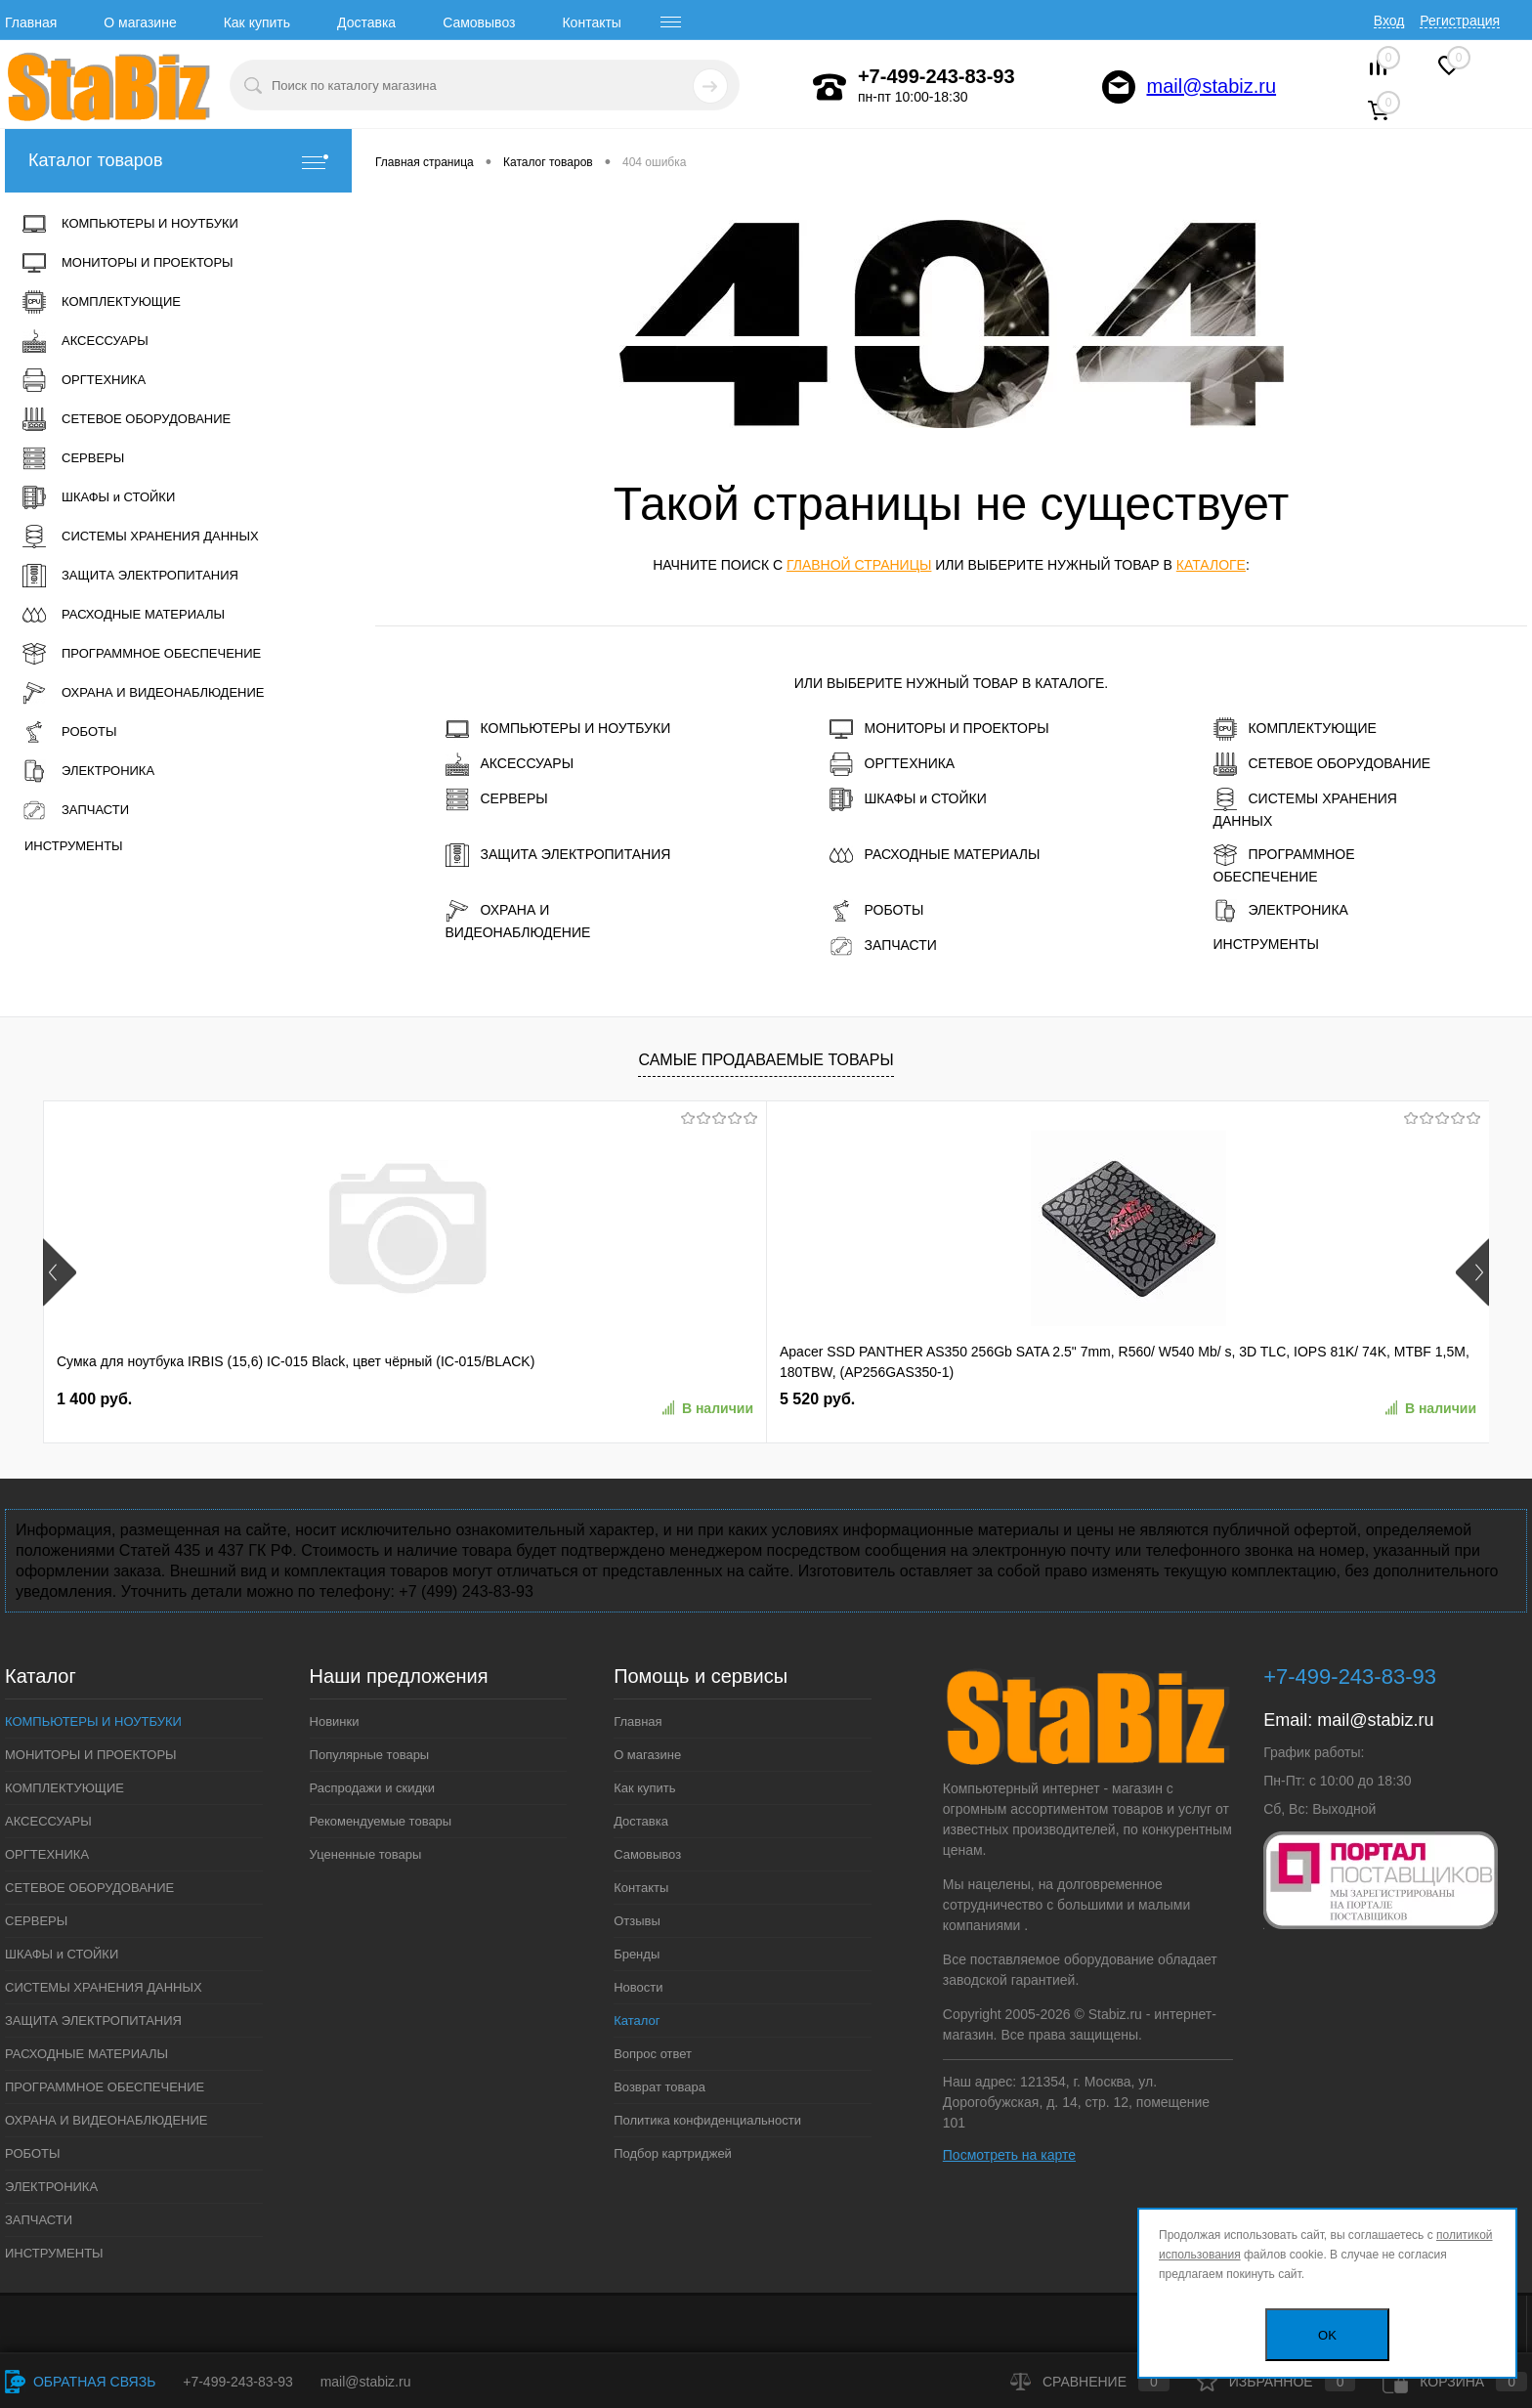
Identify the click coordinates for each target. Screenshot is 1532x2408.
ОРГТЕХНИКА (893, 764)
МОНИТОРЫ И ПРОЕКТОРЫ (939, 729)
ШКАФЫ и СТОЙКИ (908, 799)
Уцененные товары (366, 1854)
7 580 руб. (672, 1399)
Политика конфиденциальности (707, 2120)
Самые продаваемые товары (765, 1060)
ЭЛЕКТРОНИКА (1280, 911)
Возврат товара (659, 2087)
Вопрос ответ (653, 2053)
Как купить (257, 22)
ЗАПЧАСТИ (883, 946)
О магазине (140, 22)
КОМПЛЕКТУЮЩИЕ (1295, 729)
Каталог (637, 2020)
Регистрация (1460, 20)
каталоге (1211, 565)
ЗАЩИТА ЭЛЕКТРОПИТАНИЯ (558, 855)
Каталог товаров (178, 161)
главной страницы (859, 565)
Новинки (335, 1721)
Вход (1389, 20)
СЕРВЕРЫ (497, 799)
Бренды (637, 1954)
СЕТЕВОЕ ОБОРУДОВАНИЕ (1322, 764)
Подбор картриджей (673, 2153)
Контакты (591, 22)
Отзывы (637, 1921)
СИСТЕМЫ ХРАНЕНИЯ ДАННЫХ (1305, 808)
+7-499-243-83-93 (237, 2381)
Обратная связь (80, 2381)
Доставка (366, 22)
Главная (31, 22)
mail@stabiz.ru (1212, 86)
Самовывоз (479, 22)
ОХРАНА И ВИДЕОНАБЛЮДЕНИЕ (518, 919)
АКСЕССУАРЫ (510, 764)
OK (1327, 2335)
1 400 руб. (94, 1399)
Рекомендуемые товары (381, 1821)
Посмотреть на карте (1009, 2155)
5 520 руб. (383, 1399)
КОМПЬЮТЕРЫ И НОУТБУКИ (558, 729)
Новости (638, 1987)
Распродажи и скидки (372, 1788)
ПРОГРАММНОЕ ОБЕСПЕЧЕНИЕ (1284, 863)
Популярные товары (370, 1754)
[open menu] (671, 22)
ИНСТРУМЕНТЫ (1266, 944)
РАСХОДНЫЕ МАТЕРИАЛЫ (935, 855)
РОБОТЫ (877, 911)
